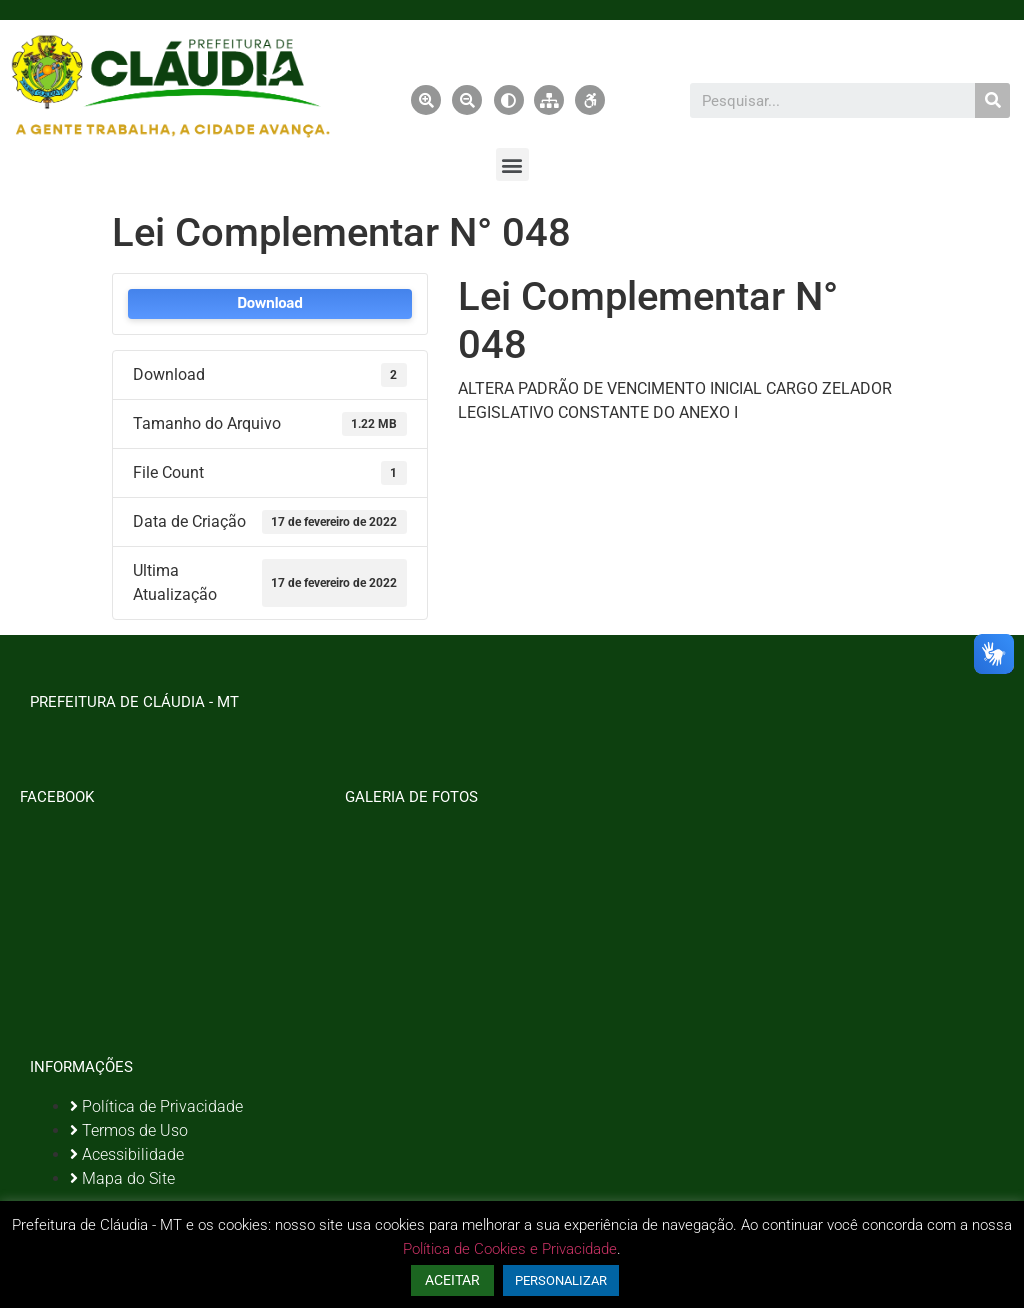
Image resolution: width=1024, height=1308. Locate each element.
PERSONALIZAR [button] (561, 1280)
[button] (512, 164)
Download (269, 303)
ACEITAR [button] (452, 1280)
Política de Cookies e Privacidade (510, 1249)
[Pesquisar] (992, 100)
